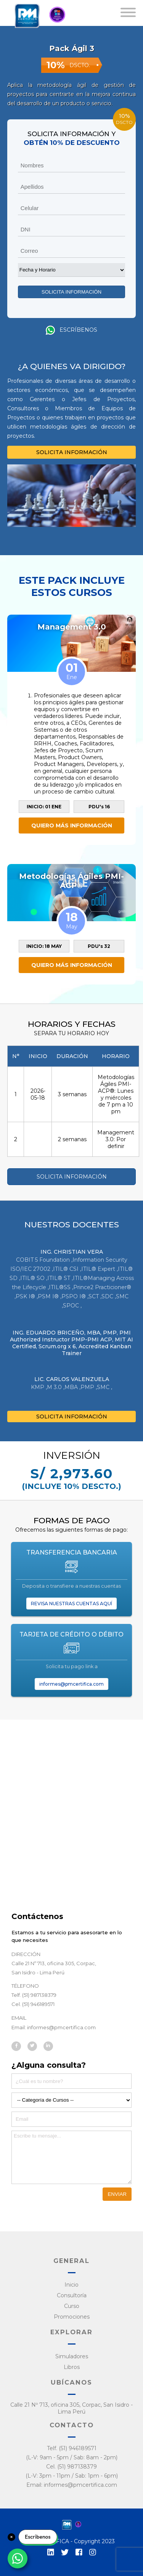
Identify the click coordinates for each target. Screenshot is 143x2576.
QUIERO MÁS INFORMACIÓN (71, 825)
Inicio (71, 2284)
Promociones (72, 2316)
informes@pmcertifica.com (71, 1684)
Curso (71, 2306)
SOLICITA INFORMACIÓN (71, 452)
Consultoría (72, 2295)
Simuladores (71, 2356)
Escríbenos (71, 330)
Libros (72, 2367)
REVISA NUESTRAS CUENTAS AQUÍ (71, 1603)
